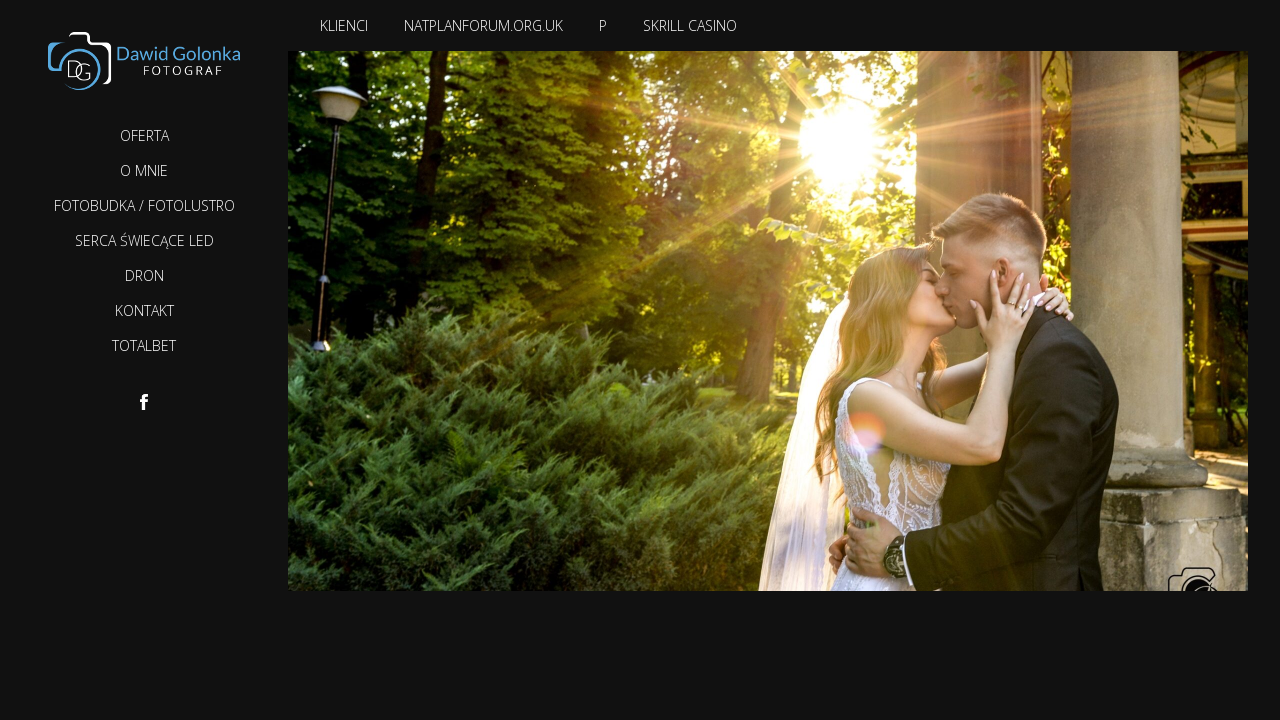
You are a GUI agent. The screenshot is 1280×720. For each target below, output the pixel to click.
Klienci (344, 25)
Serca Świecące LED (144, 240)
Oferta (144, 135)
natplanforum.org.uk (483, 25)
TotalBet (144, 345)
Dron (144, 275)
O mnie (144, 170)
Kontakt (144, 310)
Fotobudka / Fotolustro (144, 205)
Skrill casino (690, 25)
